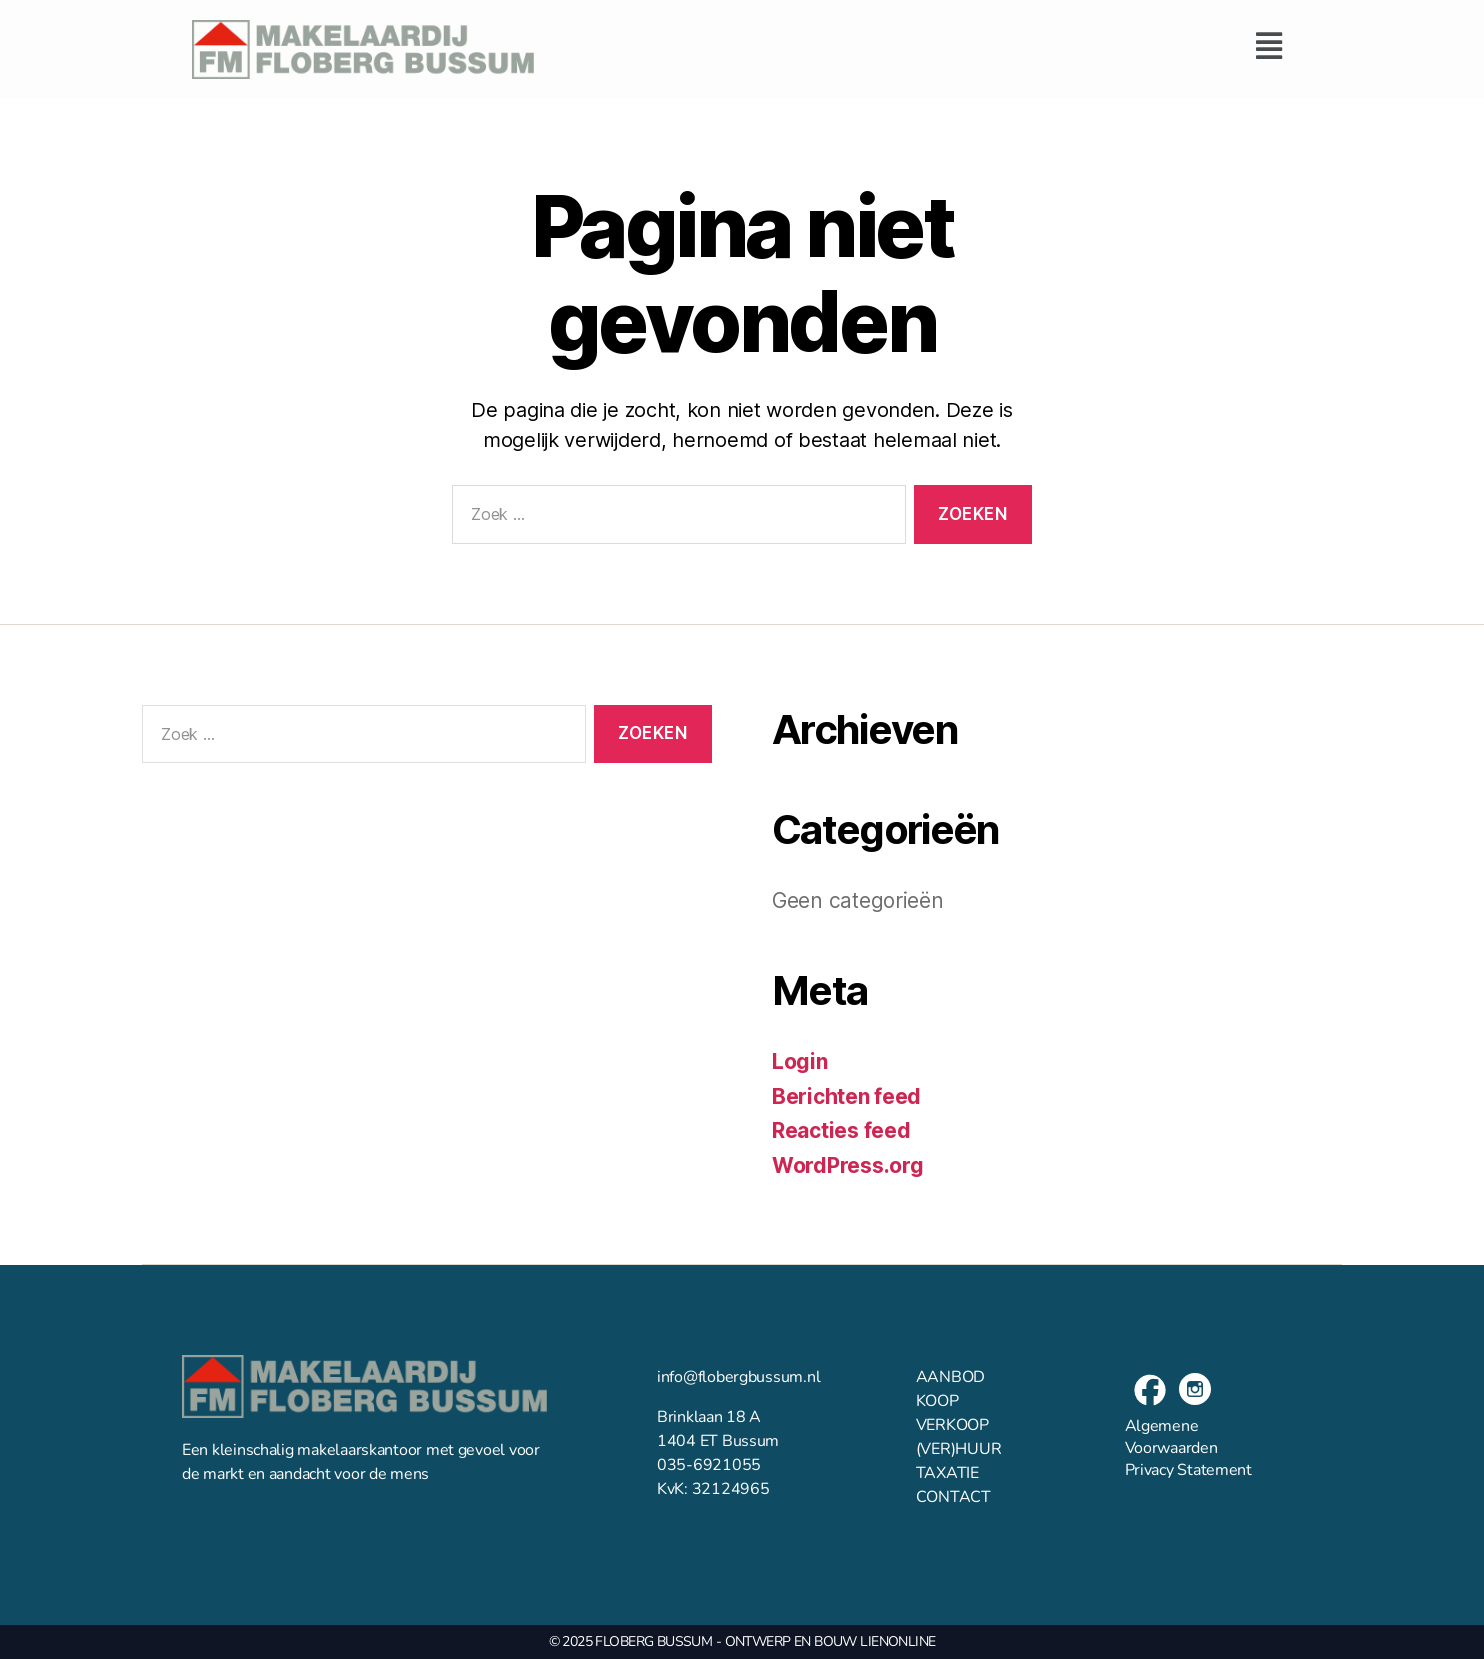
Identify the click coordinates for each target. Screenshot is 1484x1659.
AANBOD (950, 1377)
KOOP (937, 1401)
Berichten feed (846, 1096)
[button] (923, 45)
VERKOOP (952, 1425)
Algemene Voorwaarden (1171, 1437)
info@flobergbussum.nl (738, 1377)
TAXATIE (947, 1473)
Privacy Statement (1188, 1470)
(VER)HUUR (959, 1449)
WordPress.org (848, 1165)
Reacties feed (841, 1130)
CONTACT (953, 1497)
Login (800, 1061)
